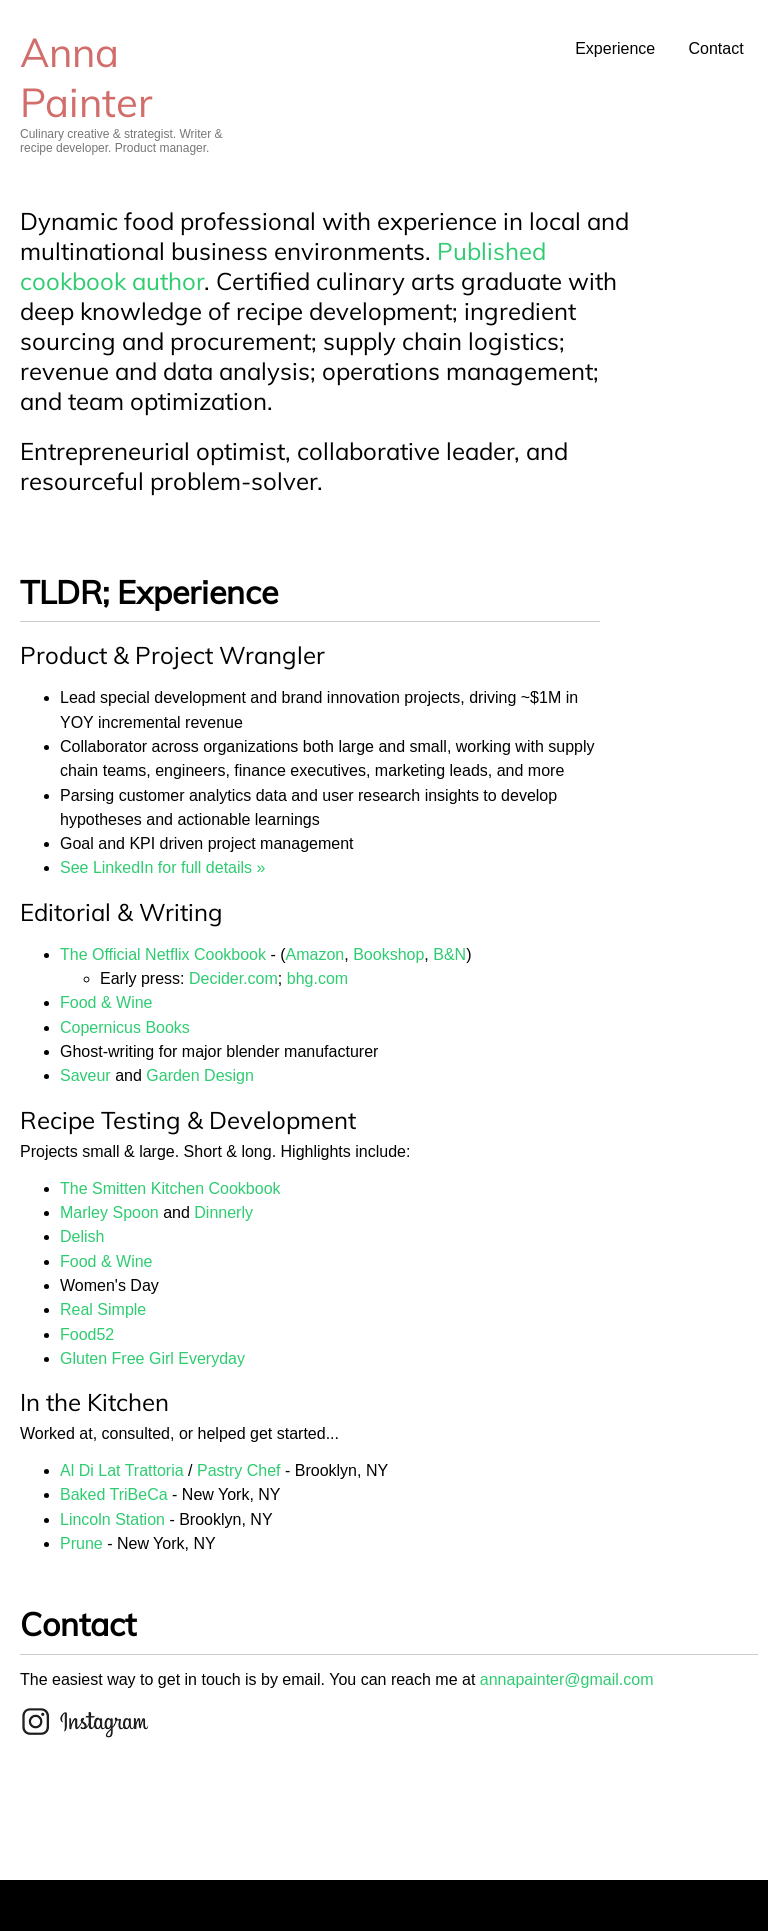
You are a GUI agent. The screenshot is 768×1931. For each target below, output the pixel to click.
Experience (615, 48)
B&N (449, 954)
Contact (715, 48)
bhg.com (317, 978)
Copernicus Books (125, 1027)
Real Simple (103, 1309)
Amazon (315, 954)
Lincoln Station (112, 1519)
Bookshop (388, 954)
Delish (82, 1236)
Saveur (85, 1075)
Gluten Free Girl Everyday (152, 1358)
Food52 (87, 1334)
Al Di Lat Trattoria (122, 1470)
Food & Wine (106, 1002)
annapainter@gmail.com (567, 1679)
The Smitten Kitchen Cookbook (170, 1188)
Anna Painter (86, 77)
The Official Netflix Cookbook (163, 954)
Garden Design (200, 1075)
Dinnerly (223, 1212)
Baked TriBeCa (114, 1494)
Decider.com (233, 978)
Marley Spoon (109, 1212)
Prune (81, 1543)
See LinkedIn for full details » (162, 867)
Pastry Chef (239, 1470)
